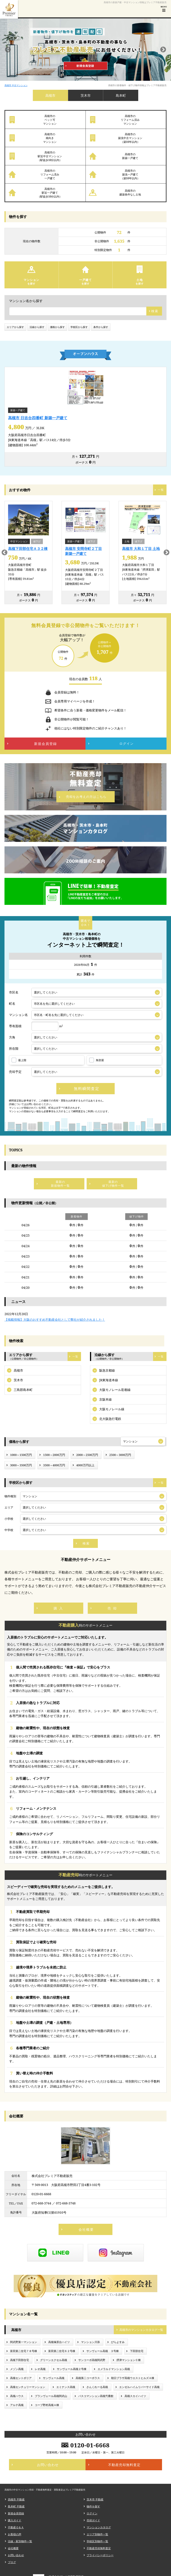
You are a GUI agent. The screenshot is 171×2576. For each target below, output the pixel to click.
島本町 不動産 (16, 2506)
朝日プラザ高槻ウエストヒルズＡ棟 (132, 2378)
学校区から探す (79, 327)
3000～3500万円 (21, 1465)
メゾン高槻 (17, 2369)
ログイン (92, 2513)
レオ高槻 (40, 2369)
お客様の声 (14, 2534)
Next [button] (163, 49)
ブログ (12, 2562)
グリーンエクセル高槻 (53, 2360)
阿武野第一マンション (23, 2342)
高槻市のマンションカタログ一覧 (141, 2330)
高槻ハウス (17, 2396)
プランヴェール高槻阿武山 (51, 2396)
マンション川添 (90, 2342)
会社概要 (13, 2548)
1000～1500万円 (21, 1455)
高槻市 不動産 (16, 2499)
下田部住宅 (136, 2351)
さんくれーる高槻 (97, 2387)
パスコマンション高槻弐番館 (95, 2396)
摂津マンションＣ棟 (128, 2360)
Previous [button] (7, 49)
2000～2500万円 (87, 1455)
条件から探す (100, 327)
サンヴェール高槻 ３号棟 (102, 2351)
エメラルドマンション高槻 (114, 2369)
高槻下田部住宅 (19, 2360)
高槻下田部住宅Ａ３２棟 (28, 548)
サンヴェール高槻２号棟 (71, 2369)
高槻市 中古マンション (16, 85)
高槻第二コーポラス (88, 2378)
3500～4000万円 (54, 1465)
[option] (85, 49)
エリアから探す (15, 327)
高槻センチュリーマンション (27, 2387)
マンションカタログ (99, 2527)
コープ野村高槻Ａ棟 (47, 2405)
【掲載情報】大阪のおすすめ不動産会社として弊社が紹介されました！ (54, 1319)
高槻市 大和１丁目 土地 (141, 548)
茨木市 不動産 (95, 2499)
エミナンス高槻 (65, 2387)
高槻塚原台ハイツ (59, 2342)
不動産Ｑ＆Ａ (16, 2527)
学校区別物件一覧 (97, 2541)
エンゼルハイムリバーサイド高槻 (139, 2387)
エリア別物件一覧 (97, 2534)
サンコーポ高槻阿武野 (91, 2360)
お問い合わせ (16, 2555)
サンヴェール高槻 (53, 2378)
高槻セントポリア (21, 2378)
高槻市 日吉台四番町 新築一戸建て (37, 417)
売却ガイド (93, 2520)
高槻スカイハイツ (135, 2396)
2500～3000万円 (120, 1455)
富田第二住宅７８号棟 (23, 2351)
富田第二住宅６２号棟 (61, 2351)
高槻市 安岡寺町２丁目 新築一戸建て (83, 551)
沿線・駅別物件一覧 (20, 2541)
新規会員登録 (16, 2513)
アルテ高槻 (17, 2405)
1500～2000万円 (54, 1455)
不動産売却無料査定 (99, 2548)
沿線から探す (37, 327)
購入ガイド (14, 2520)
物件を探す (93, 2506)
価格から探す (57, 327)
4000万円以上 (85, 1465)
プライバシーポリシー (100, 2555)
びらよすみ (118, 2342)
